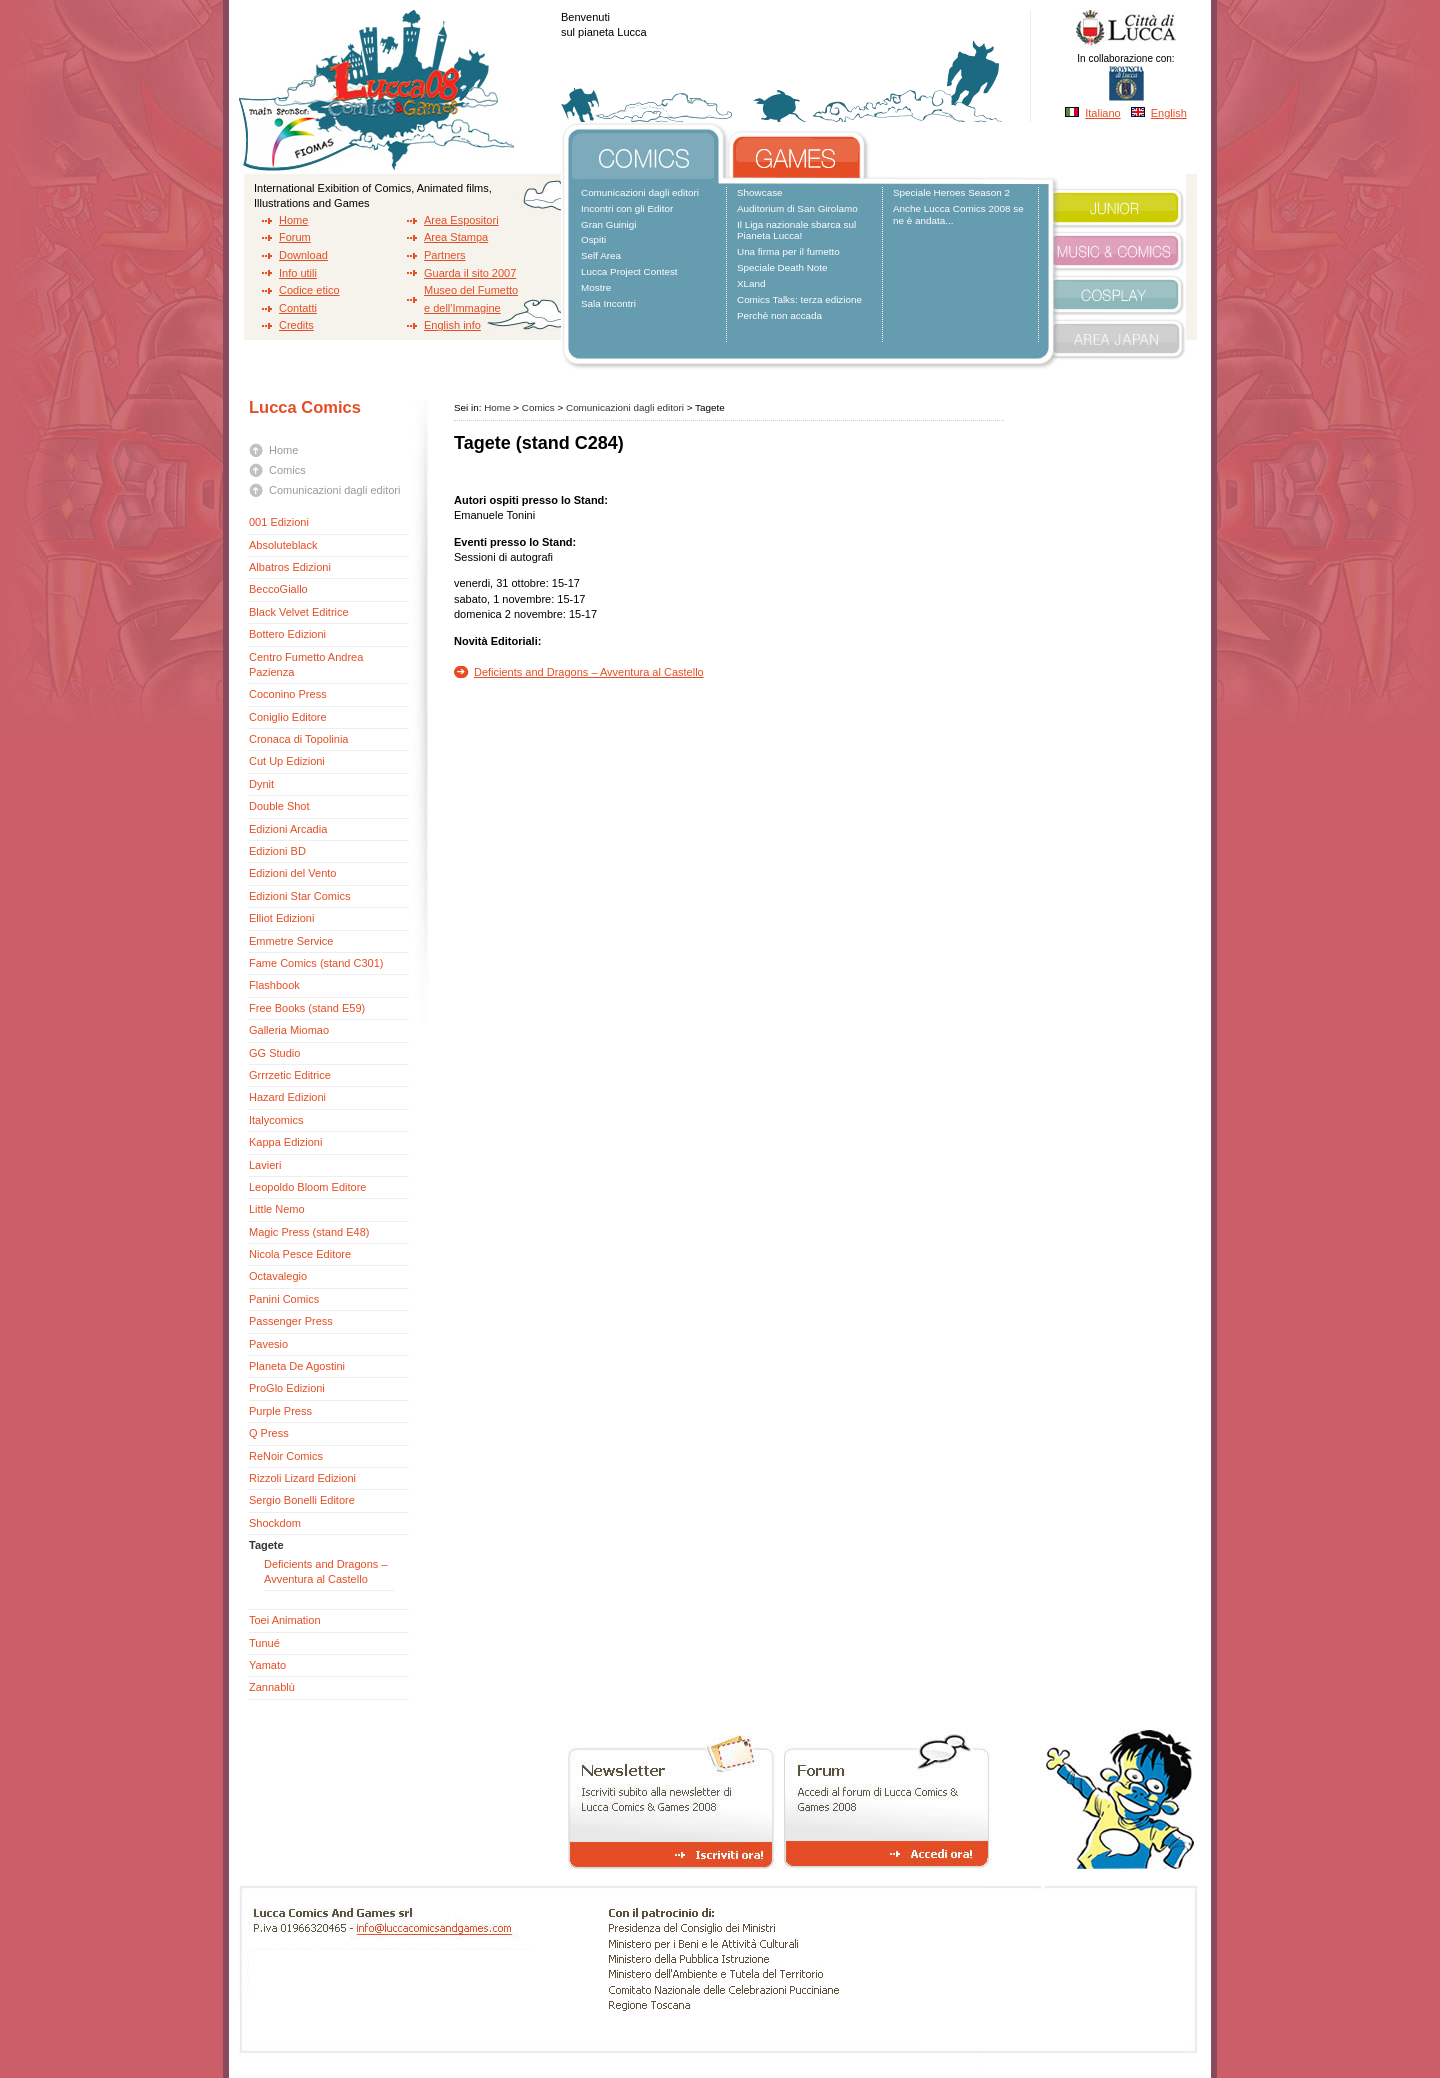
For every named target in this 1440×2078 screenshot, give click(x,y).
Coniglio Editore (288, 717)
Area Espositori (461, 220)
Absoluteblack (283, 545)
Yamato (267, 1665)
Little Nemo (277, 1209)
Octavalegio (278, 1276)
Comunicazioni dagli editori (640, 192)
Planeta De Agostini (297, 1366)
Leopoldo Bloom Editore (307, 1187)
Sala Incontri (608, 303)
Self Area (601, 255)
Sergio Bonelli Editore (302, 1500)
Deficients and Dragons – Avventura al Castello (589, 672)
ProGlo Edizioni (287, 1388)
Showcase (760, 192)
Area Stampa (456, 237)
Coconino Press (288, 694)
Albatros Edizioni (290, 567)
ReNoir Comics (286, 1456)
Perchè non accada (779, 315)
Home (293, 220)
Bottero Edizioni (287, 634)
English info (452, 325)
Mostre (596, 287)
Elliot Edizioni (281, 918)
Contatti (298, 308)
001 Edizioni (279, 522)
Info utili (298, 273)
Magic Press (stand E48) (309, 1232)
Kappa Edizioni (285, 1142)
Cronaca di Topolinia (298, 739)
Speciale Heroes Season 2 (951, 192)
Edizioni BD (277, 851)
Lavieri (265, 1165)
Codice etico (309, 290)
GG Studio (274, 1053)
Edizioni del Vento (292, 873)
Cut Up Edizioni (287, 761)
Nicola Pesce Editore (300, 1254)
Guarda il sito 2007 (470, 273)
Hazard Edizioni (287, 1097)
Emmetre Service (291, 941)
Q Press (269, 1433)
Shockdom (275, 1523)
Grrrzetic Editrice (290, 1075)
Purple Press (280, 1411)
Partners (445, 255)
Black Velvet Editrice (299, 612)
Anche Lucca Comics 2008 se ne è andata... (958, 214)
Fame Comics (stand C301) (316, 963)
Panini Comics (284, 1299)
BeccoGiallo (278, 589)
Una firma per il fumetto (788, 251)
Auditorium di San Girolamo (797, 208)
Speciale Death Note (782, 267)
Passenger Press (291, 1321)
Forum (295, 237)
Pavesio (268, 1344)
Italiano (1102, 113)
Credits (296, 325)
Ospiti (593, 239)
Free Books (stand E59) (307, 1008)
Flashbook (274, 985)
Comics (287, 470)
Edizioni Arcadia (288, 829)
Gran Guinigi (608, 224)
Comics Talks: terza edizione (799, 299)
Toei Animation (285, 1620)
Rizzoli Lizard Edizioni (302, 1478)
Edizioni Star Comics (301, 896)
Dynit (261, 784)
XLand (751, 283)
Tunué (264, 1643)
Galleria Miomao (289, 1030)
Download (303, 255)
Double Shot (279, 806)
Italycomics (276, 1120)
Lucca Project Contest (629, 271)
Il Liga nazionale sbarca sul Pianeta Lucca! (796, 230)
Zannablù (272, 1687)
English (1169, 113)
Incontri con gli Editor (627, 208)
